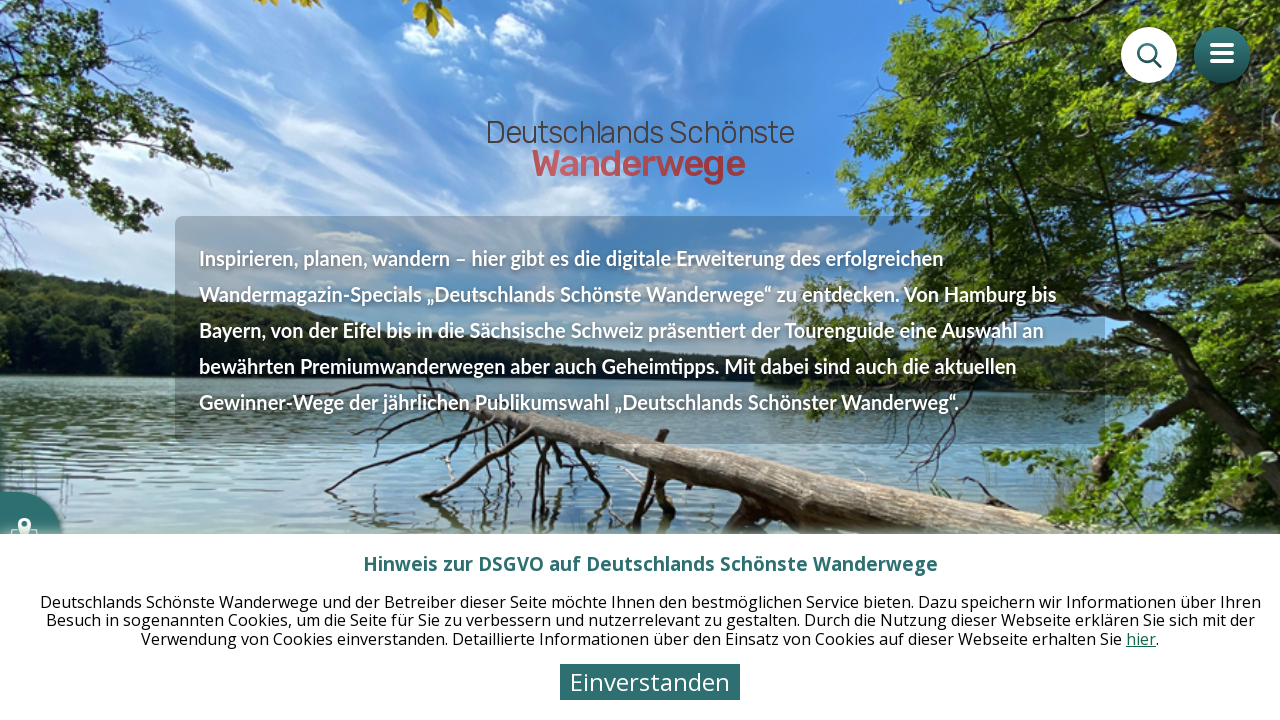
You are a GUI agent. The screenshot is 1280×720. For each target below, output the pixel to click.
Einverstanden (650, 681)
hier (1141, 639)
